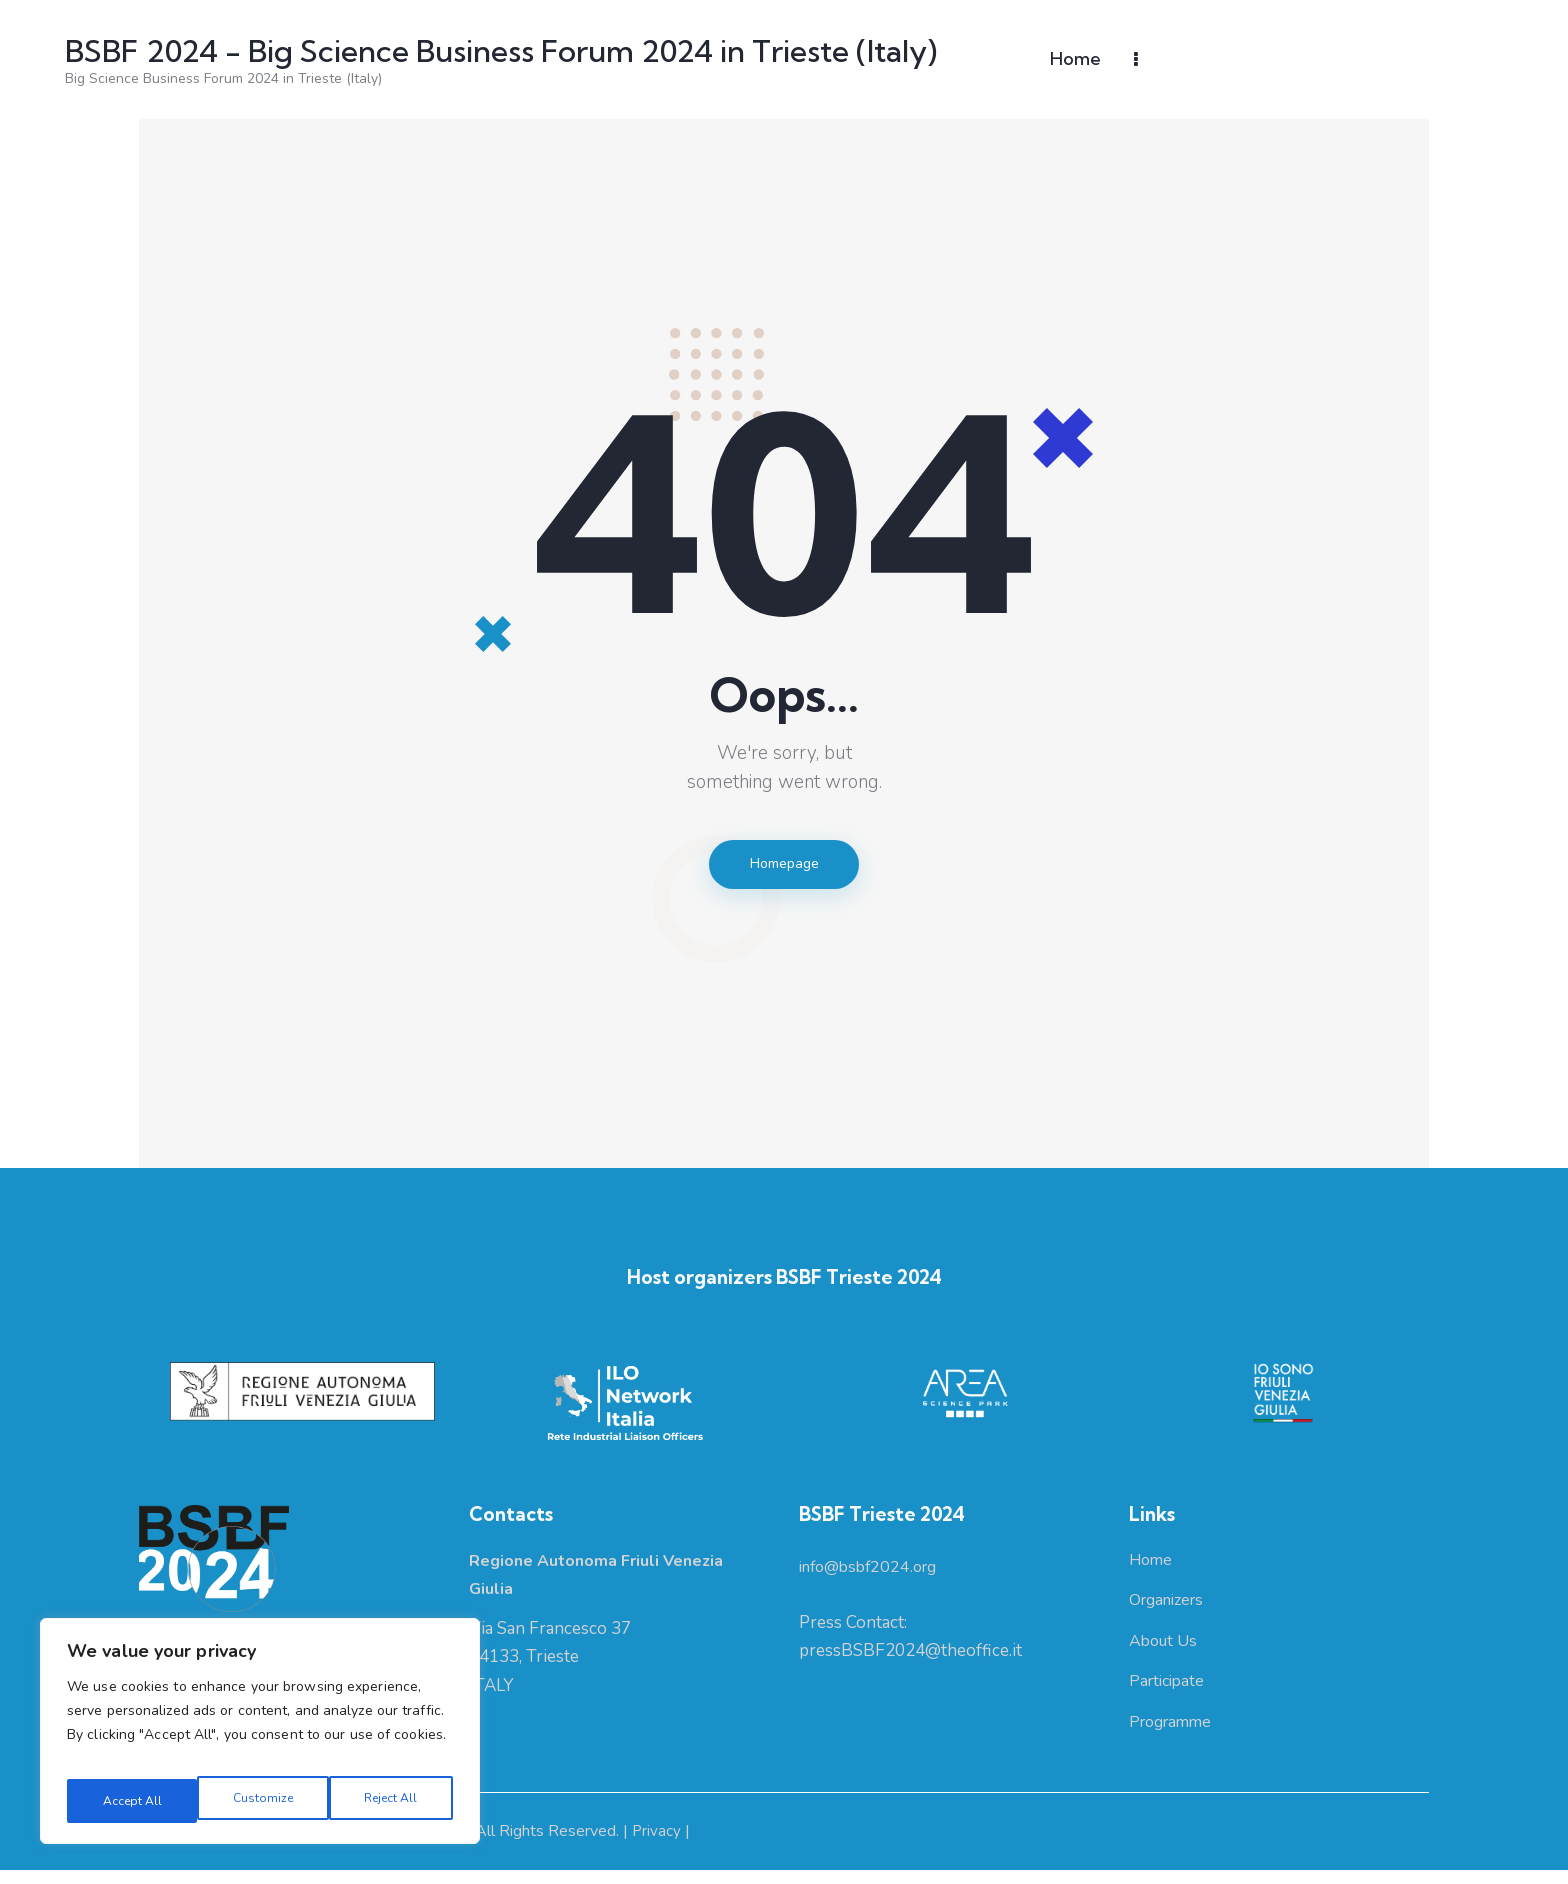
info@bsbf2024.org (874, 1574)
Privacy (660, 1846)
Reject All (259, 1800)
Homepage (784, 867)
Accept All (390, 1800)
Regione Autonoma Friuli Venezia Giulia (274, 1846)
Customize (128, 1800)
